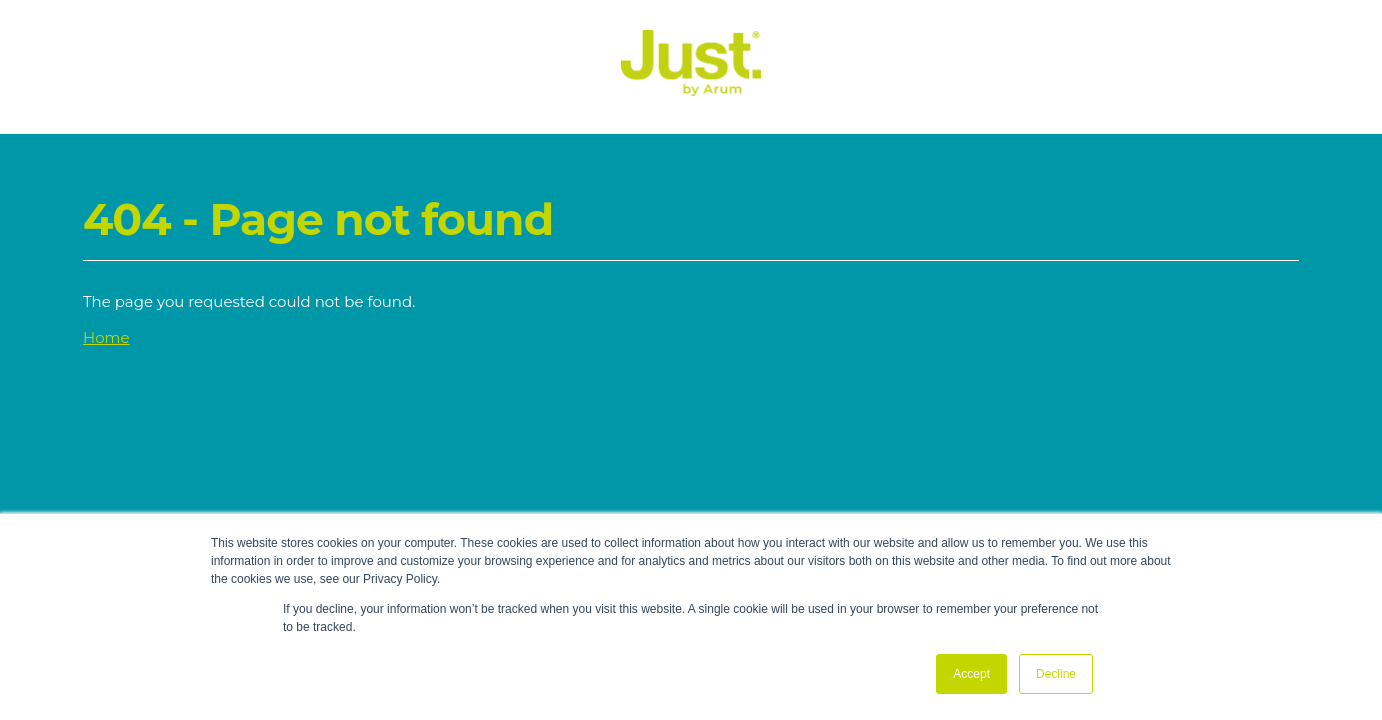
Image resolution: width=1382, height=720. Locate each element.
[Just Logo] (691, 90)
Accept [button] (971, 674)
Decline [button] (1056, 674)
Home (106, 337)
